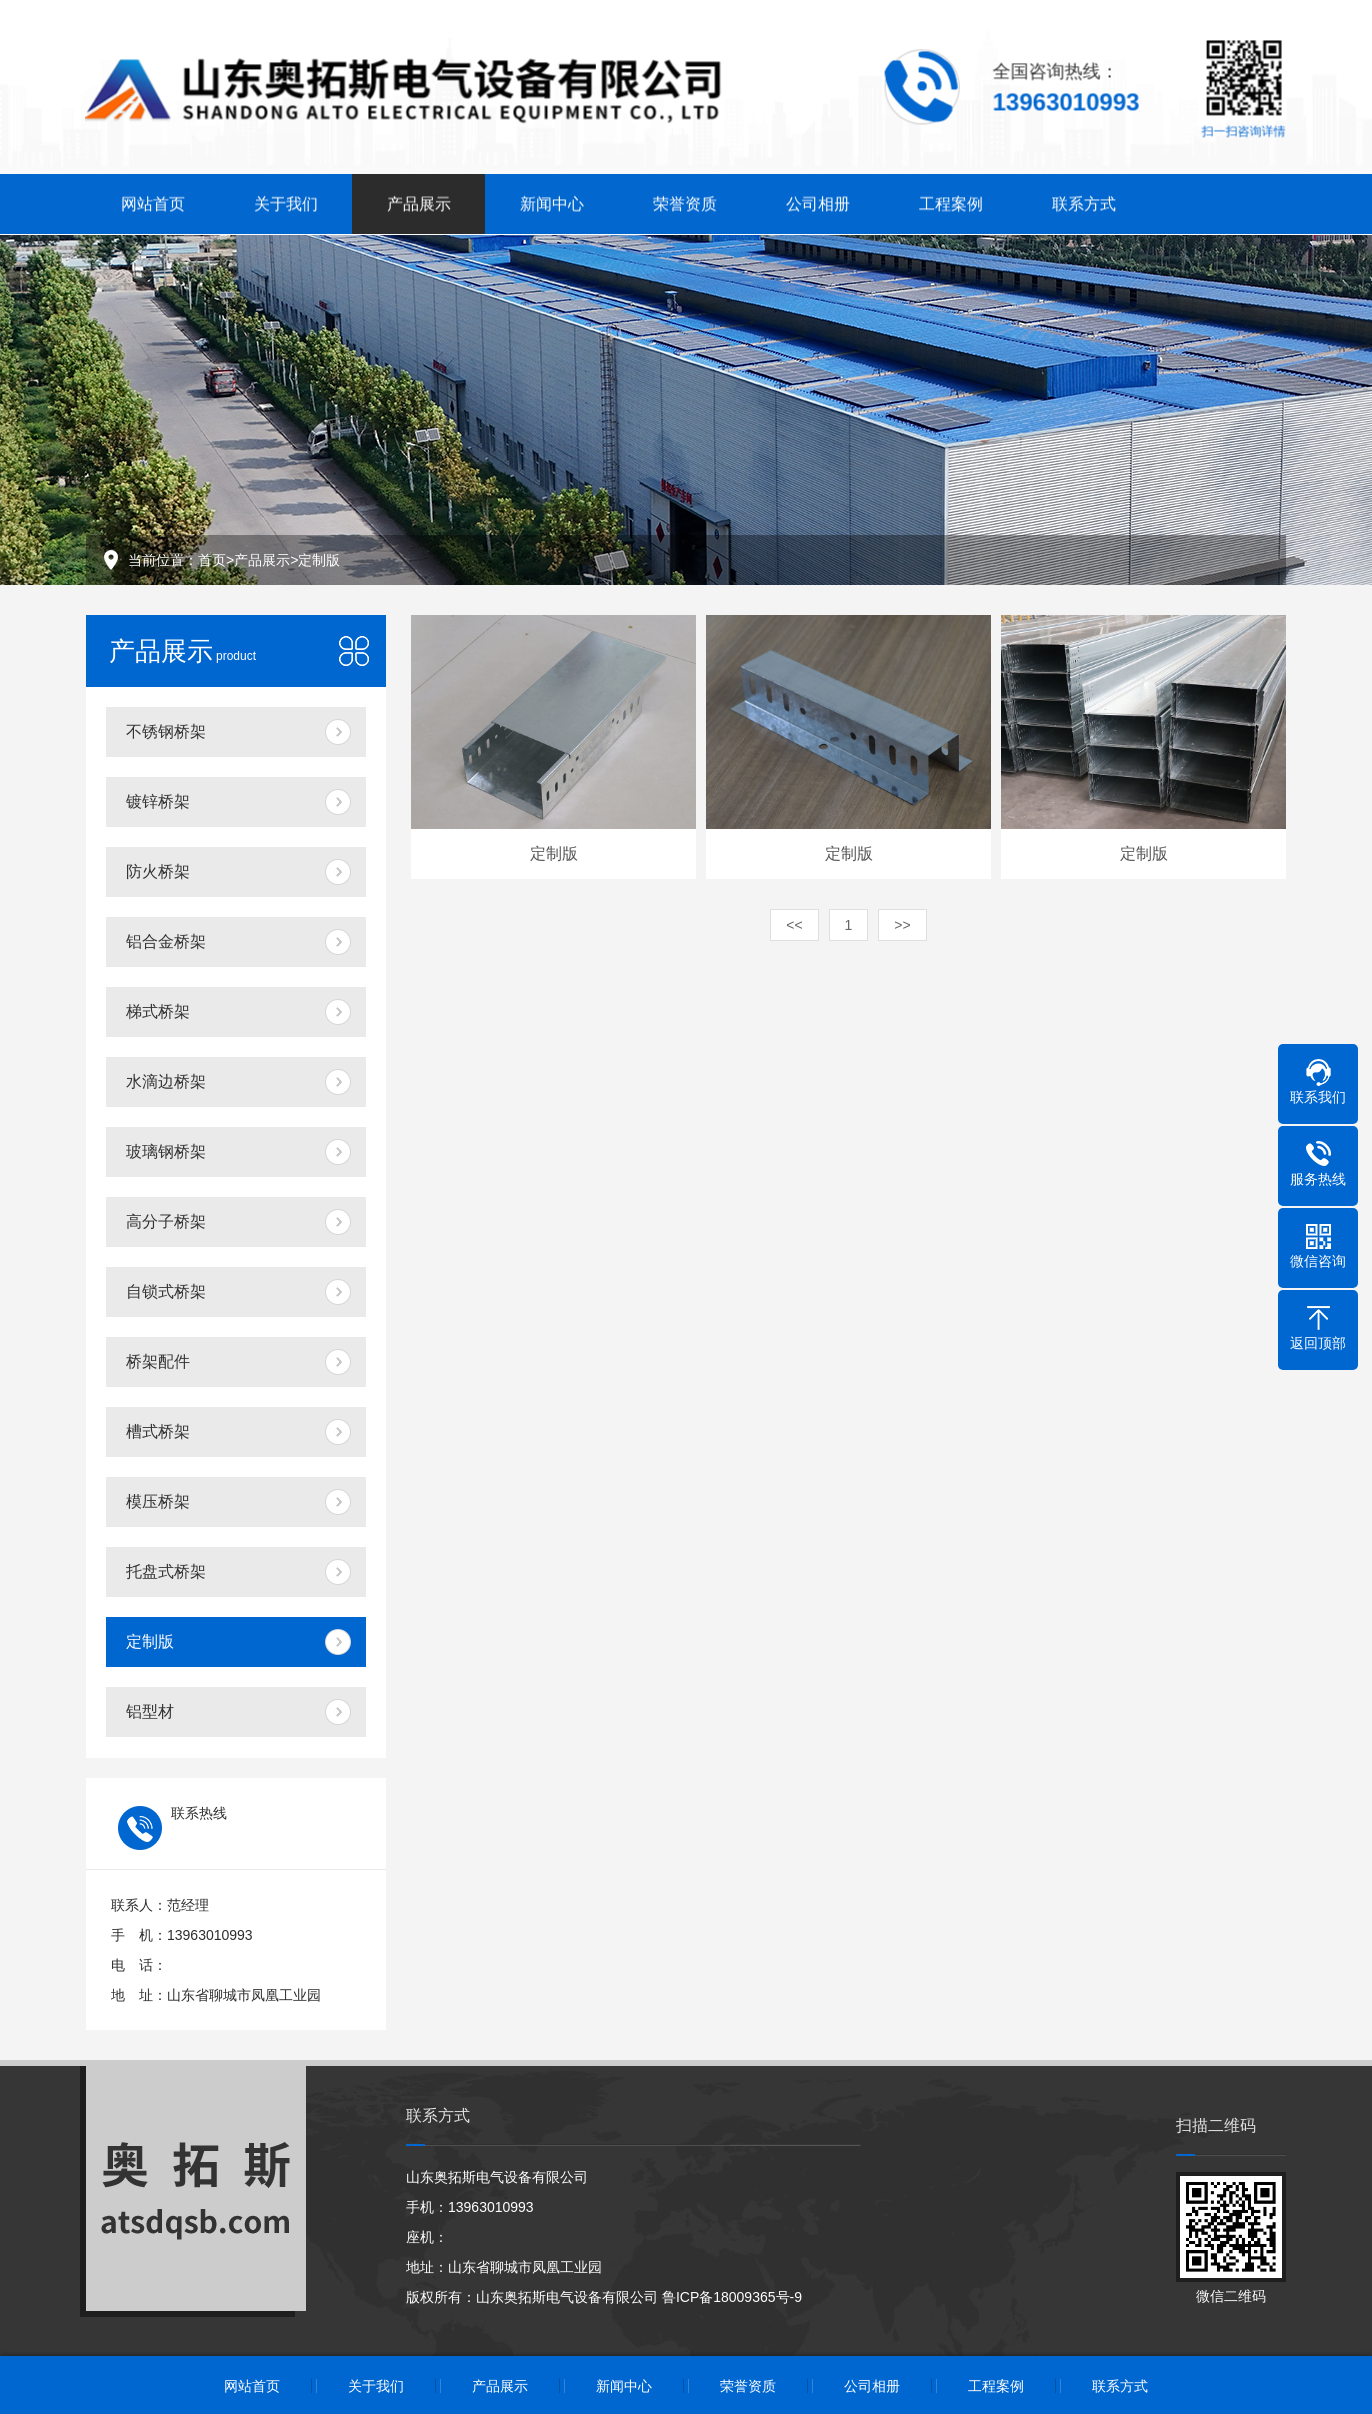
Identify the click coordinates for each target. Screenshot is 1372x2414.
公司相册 (818, 201)
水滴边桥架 (166, 1081)
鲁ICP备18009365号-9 (732, 2297)
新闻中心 (552, 201)
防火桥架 (158, 871)
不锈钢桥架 (166, 731)
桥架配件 (158, 1361)
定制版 (319, 560)
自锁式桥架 (166, 1291)
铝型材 (150, 1711)
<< (794, 925)
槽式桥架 (158, 1431)
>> (902, 925)
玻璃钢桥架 (166, 1151)
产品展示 (419, 201)
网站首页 (153, 201)
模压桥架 (158, 1501)
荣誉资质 (685, 201)
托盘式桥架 (166, 1571)
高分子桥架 (166, 1221)
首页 (212, 560)
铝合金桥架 (166, 941)
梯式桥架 (158, 1011)
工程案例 (951, 201)
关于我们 (286, 201)
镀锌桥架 (158, 801)
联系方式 (1084, 201)
